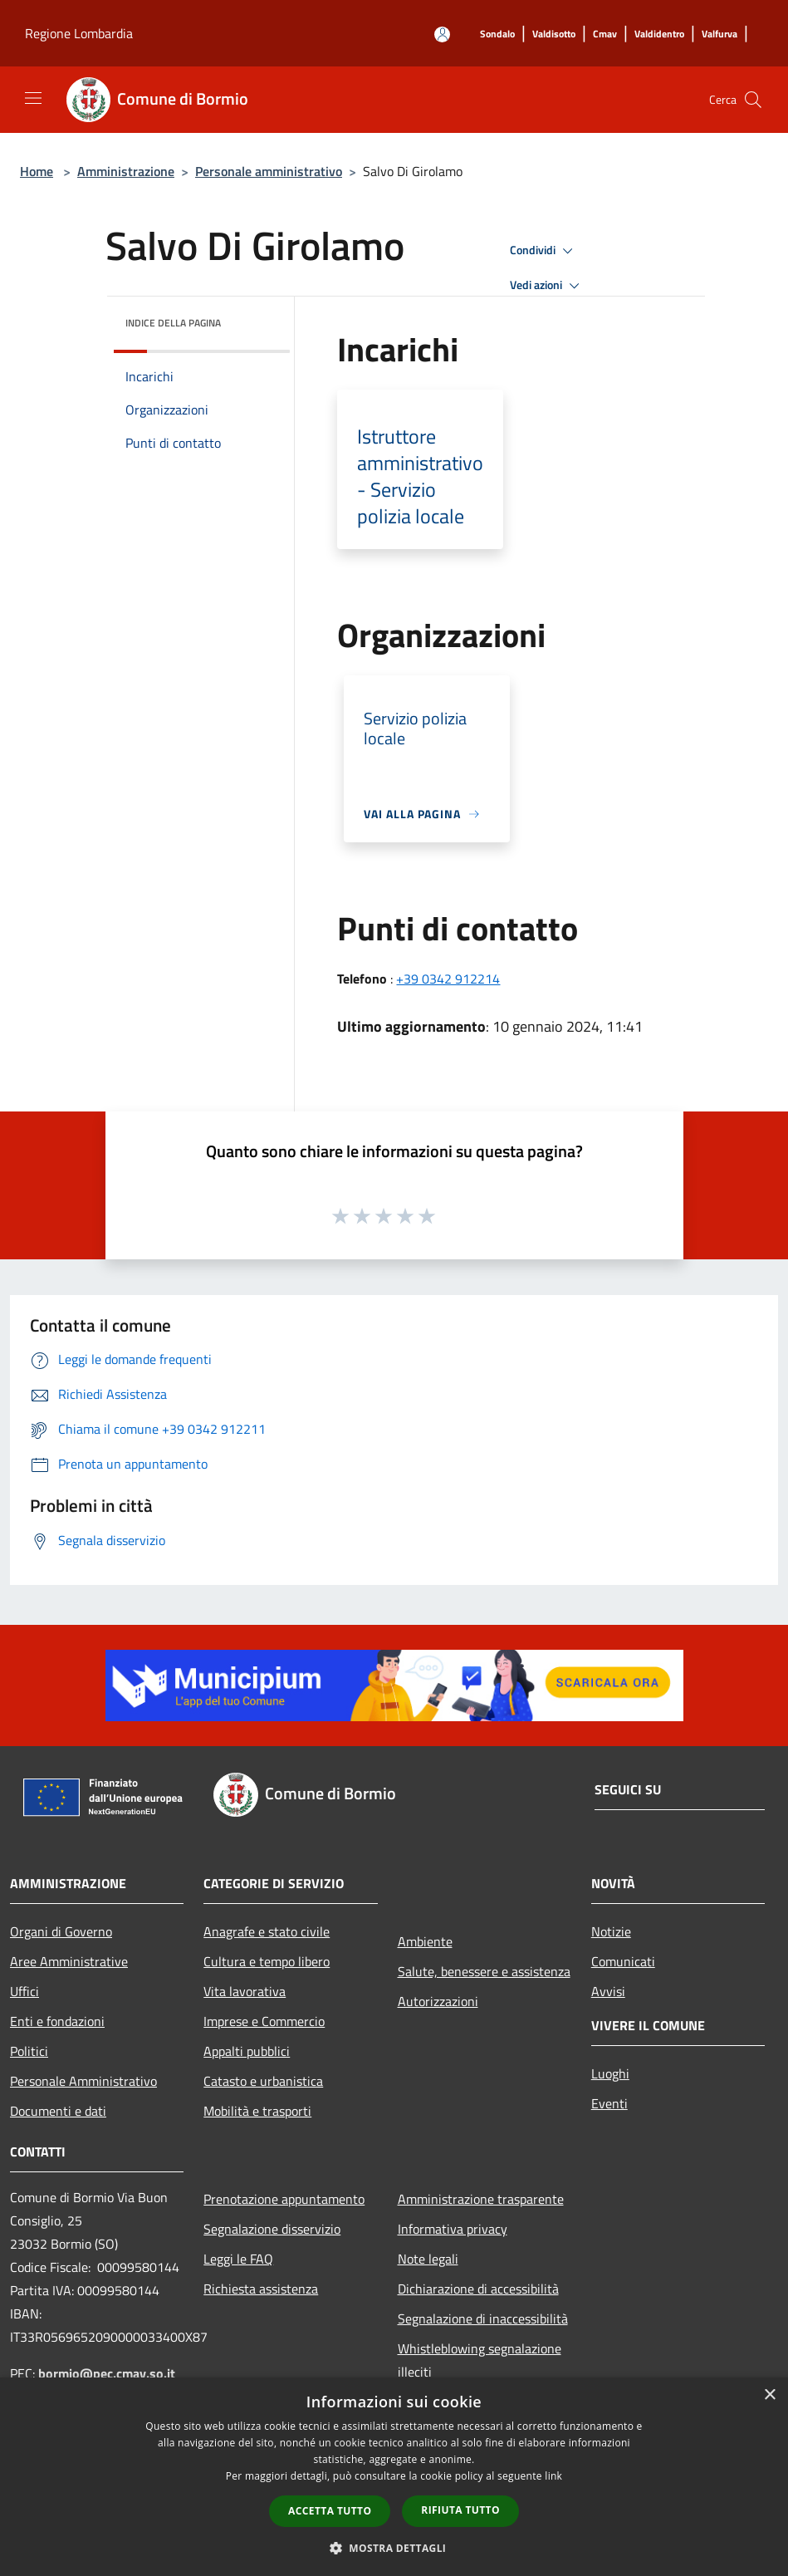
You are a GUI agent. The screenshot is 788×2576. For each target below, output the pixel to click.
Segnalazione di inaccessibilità (483, 2318)
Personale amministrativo (268, 171)
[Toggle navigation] (33, 98)
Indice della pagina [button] (173, 323)
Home (36, 171)
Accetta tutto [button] (329, 2511)
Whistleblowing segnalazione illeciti (479, 2360)
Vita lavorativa (244, 1991)
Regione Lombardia (79, 33)
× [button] (769, 2395)
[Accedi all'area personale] (442, 34)
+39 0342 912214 (448, 979)
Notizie (611, 1931)
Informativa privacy (452, 2229)
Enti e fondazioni (57, 2021)
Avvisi (608, 1991)
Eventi (609, 2103)
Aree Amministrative (69, 1961)
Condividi (544, 251)
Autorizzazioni (438, 2001)
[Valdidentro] (659, 34)
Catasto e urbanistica (263, 2081)
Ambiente (425, 1941)
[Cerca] (753, 100)
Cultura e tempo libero (266, 1961)
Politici (29, 2051)
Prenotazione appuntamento (284, 2199)
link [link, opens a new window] (553, 2476)
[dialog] (394, 2476)
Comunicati (623, 1961)
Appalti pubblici (246, 2051)
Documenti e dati (58, 2111)
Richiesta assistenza (260, 2289)
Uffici (24, 1991)
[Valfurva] (719, 34)
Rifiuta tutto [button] (460, 2510)
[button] (394, 2547)
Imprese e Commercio (264, 2021)
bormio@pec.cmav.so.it (106, 2373)
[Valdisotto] (553, 34)
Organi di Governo (61, 1931)
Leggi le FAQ (238, 2259)
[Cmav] (605, 34)
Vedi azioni (547, 286)
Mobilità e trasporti (257, 2111)
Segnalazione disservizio (271, 2229)
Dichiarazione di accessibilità (478, 2289)
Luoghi (610, 2073)
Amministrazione (125, 171)
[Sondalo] (497, 34)
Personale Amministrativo (83, 2081)
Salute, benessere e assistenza (484, 1971)
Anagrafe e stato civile (266, 1931)
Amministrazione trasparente (481, 2199)
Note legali (428, 2259)
